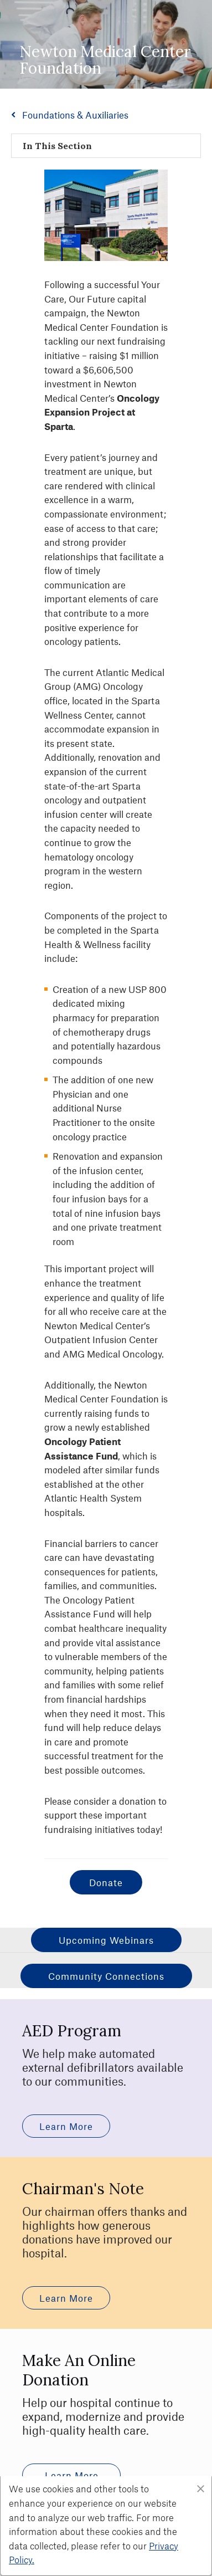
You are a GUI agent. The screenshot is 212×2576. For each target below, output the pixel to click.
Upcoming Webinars (106, 1939)
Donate (106, 1882)
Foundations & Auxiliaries (75, 114)
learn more (66, 2126)
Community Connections (106, 1975)
